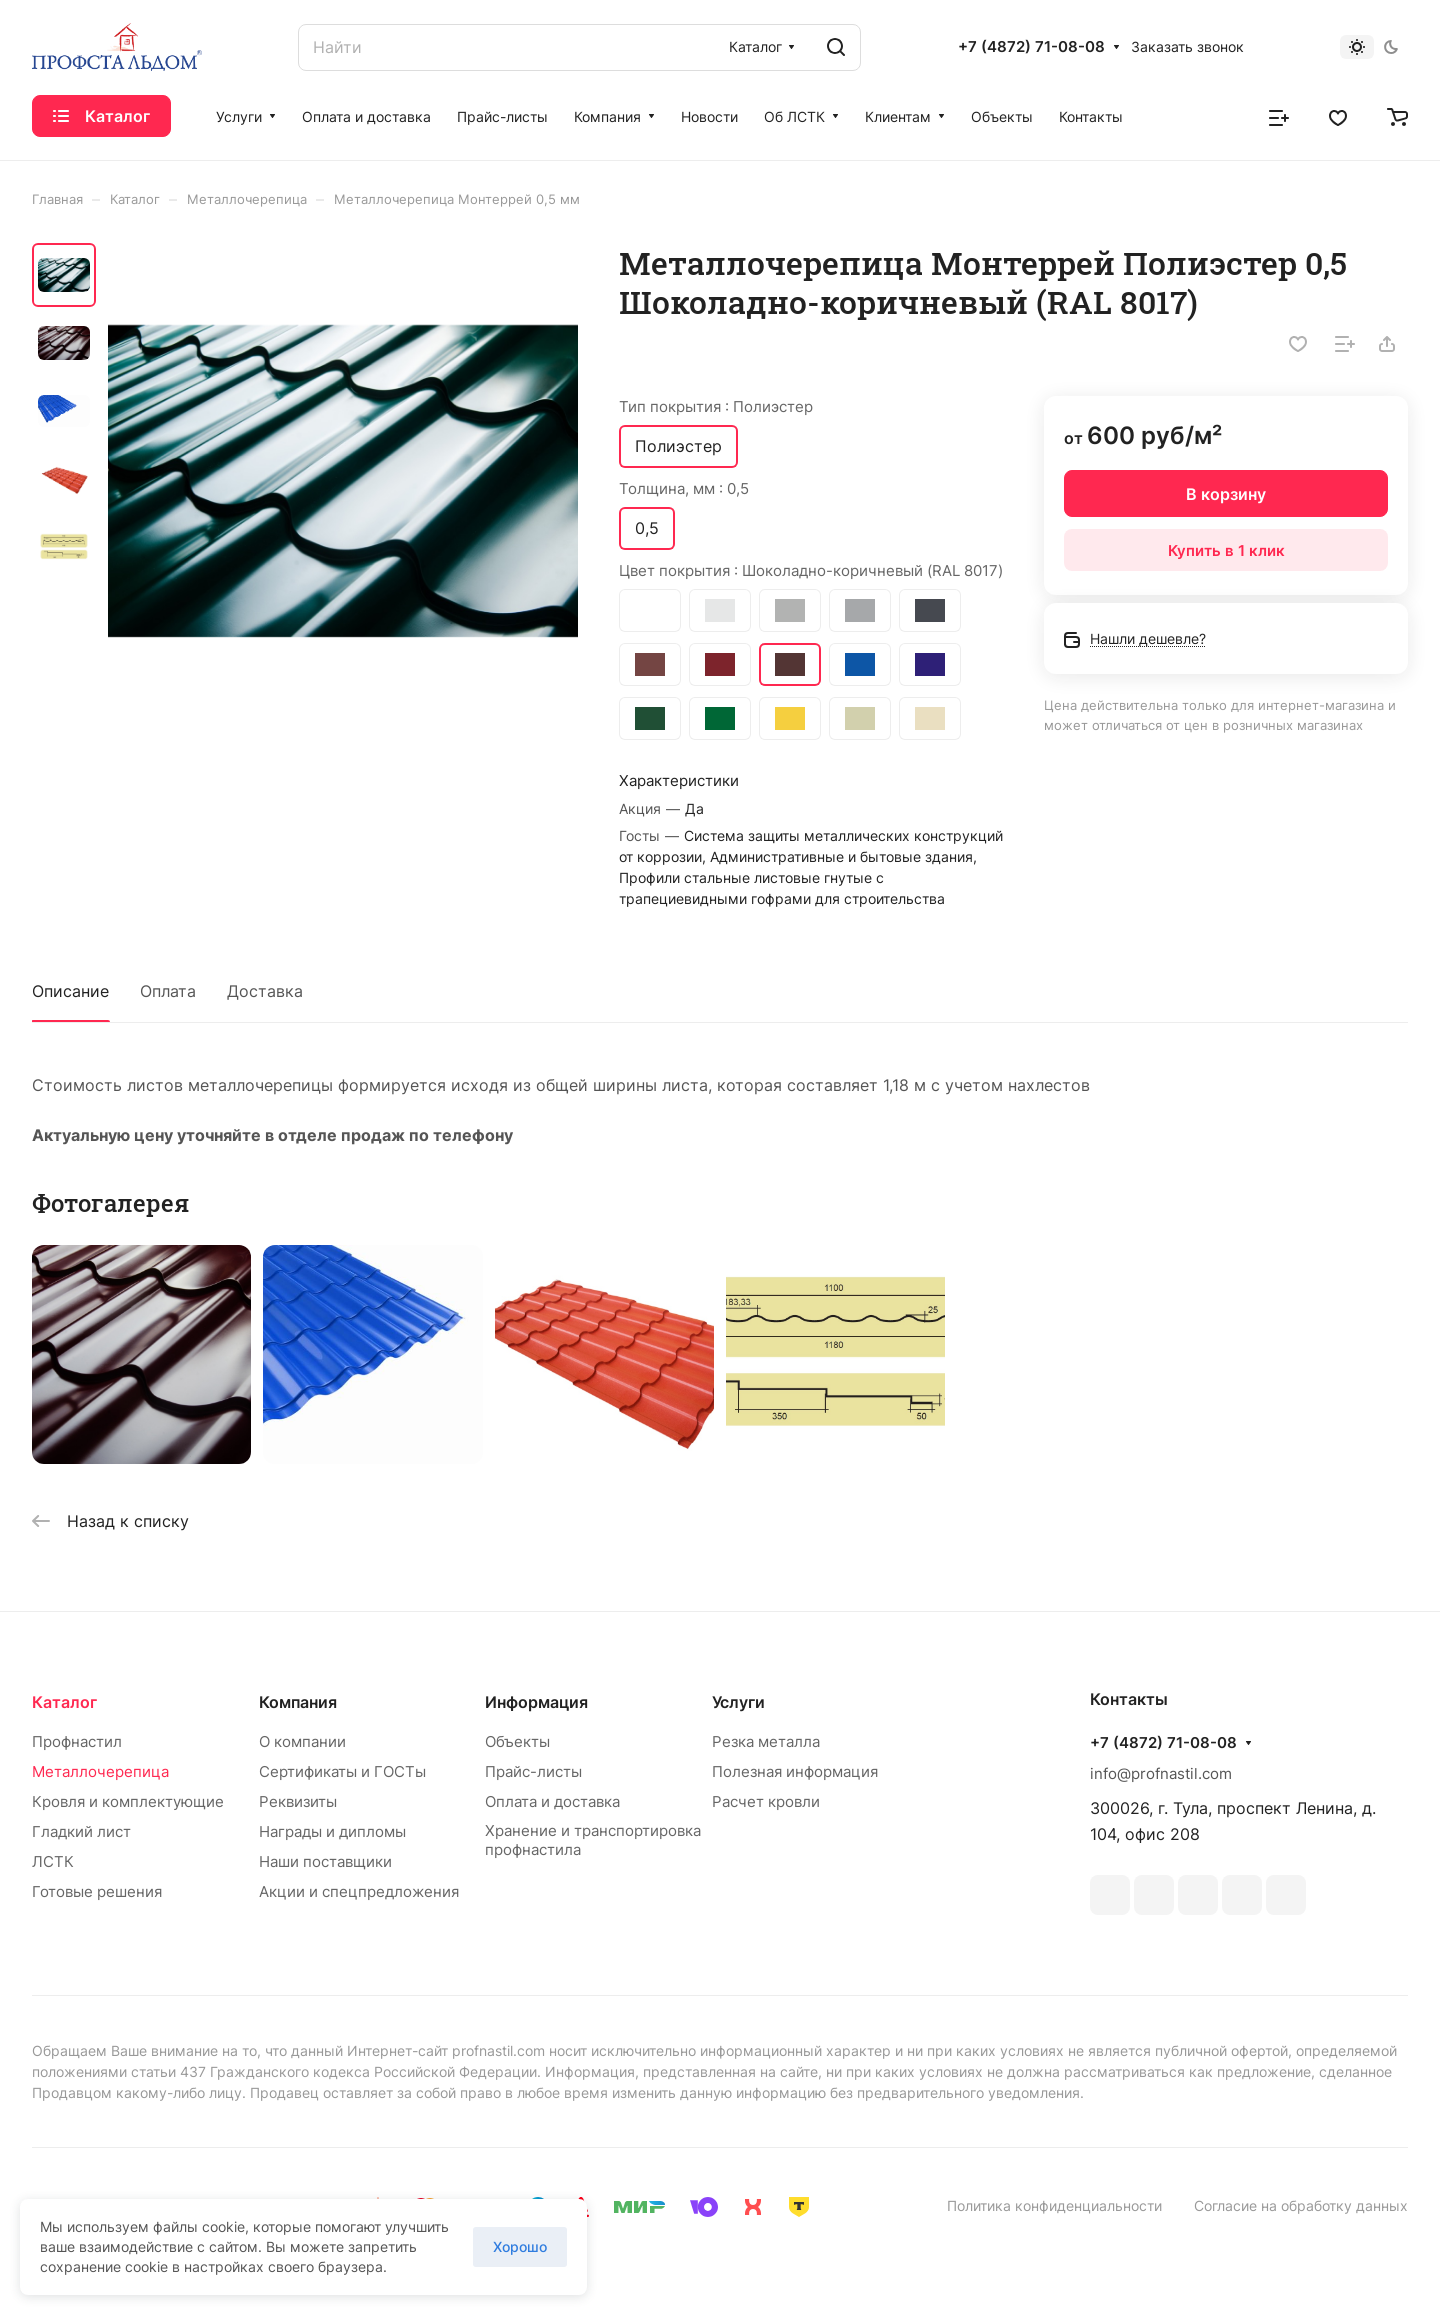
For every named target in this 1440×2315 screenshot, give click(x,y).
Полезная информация (795, 1771)
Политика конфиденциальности (1054, 2205)
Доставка (265, 991)
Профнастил (77, 1741)
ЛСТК (53, 1861)
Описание (70, 991)
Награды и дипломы (332, 1831)
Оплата (168, 991)
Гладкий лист (81, 1831)
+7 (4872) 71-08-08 (1031, 47)
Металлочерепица (100, 1771)
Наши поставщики (325, 1861)
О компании (302, 1741)
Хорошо (520, 2246)
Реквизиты (298, 1801)
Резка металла (766, 1741)
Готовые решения (97, 1891)
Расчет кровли (766, 1801)
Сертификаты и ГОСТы (342, 1771)
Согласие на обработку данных (1301, 2205)
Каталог (64, 1702)
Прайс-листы (533, 1771)
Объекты (517, 1741)
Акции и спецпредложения (359, 1891)
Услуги (738, 1702)
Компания (298, 1702)
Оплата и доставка (552, 1801)
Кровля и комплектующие (128, 1801)
